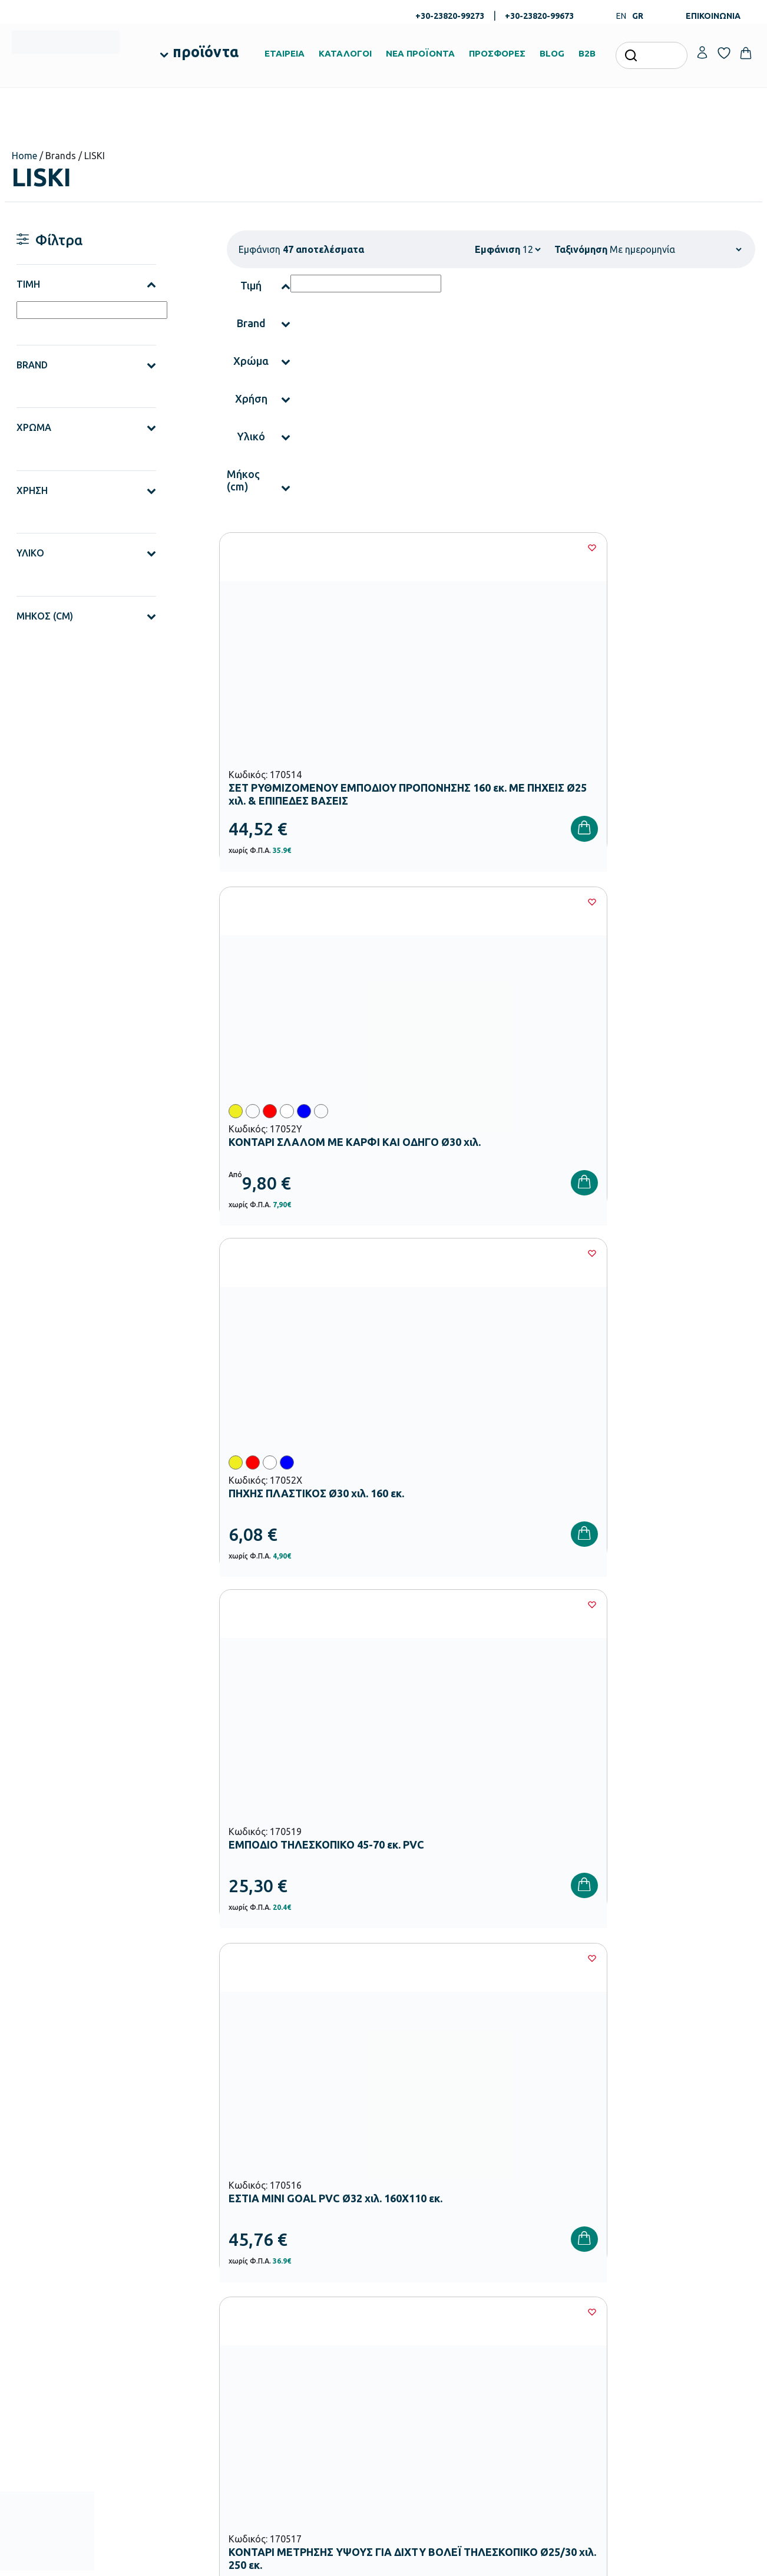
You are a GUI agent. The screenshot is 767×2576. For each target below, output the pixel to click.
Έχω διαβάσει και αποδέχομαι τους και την (570, 2059)
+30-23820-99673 (539, 16)
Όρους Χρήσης (587, 2059)
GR (637, 16)
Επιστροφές (538, 2300)
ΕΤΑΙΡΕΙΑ (285, 53)
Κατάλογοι (410, 2281)
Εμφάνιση (497, 249)
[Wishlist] (375, 547)
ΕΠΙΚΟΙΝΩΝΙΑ (713, 16)
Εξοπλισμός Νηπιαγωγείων (311, 2295)
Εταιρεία (406, 2243)
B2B (587, 53)
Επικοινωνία (665, 2281)
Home (24, 155)
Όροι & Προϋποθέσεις (555, 2319)
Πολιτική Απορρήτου (703, 2059)
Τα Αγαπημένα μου (676, 2262)
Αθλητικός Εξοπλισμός (304, 2408)
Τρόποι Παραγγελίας (553, 2243)
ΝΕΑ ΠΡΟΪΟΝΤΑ (420, 53)
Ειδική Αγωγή (288, 2427)
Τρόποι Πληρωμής (548, 2262)
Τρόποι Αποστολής (550, 2281)
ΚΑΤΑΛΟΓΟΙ (345, 53)
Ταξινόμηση (580, 249)
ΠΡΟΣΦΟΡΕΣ (497, 53)
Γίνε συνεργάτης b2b (426, 2338)
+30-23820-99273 (449, 16)
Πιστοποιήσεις (415, 2262)
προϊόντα (206, 52)
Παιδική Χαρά (288, 2390)
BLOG (552, 53)
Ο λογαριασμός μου (678, 2243)
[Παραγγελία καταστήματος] (675, 249)
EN (621, 16)
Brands (403, 2300)
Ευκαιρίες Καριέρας (424, 2319)
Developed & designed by (384, 2561)
